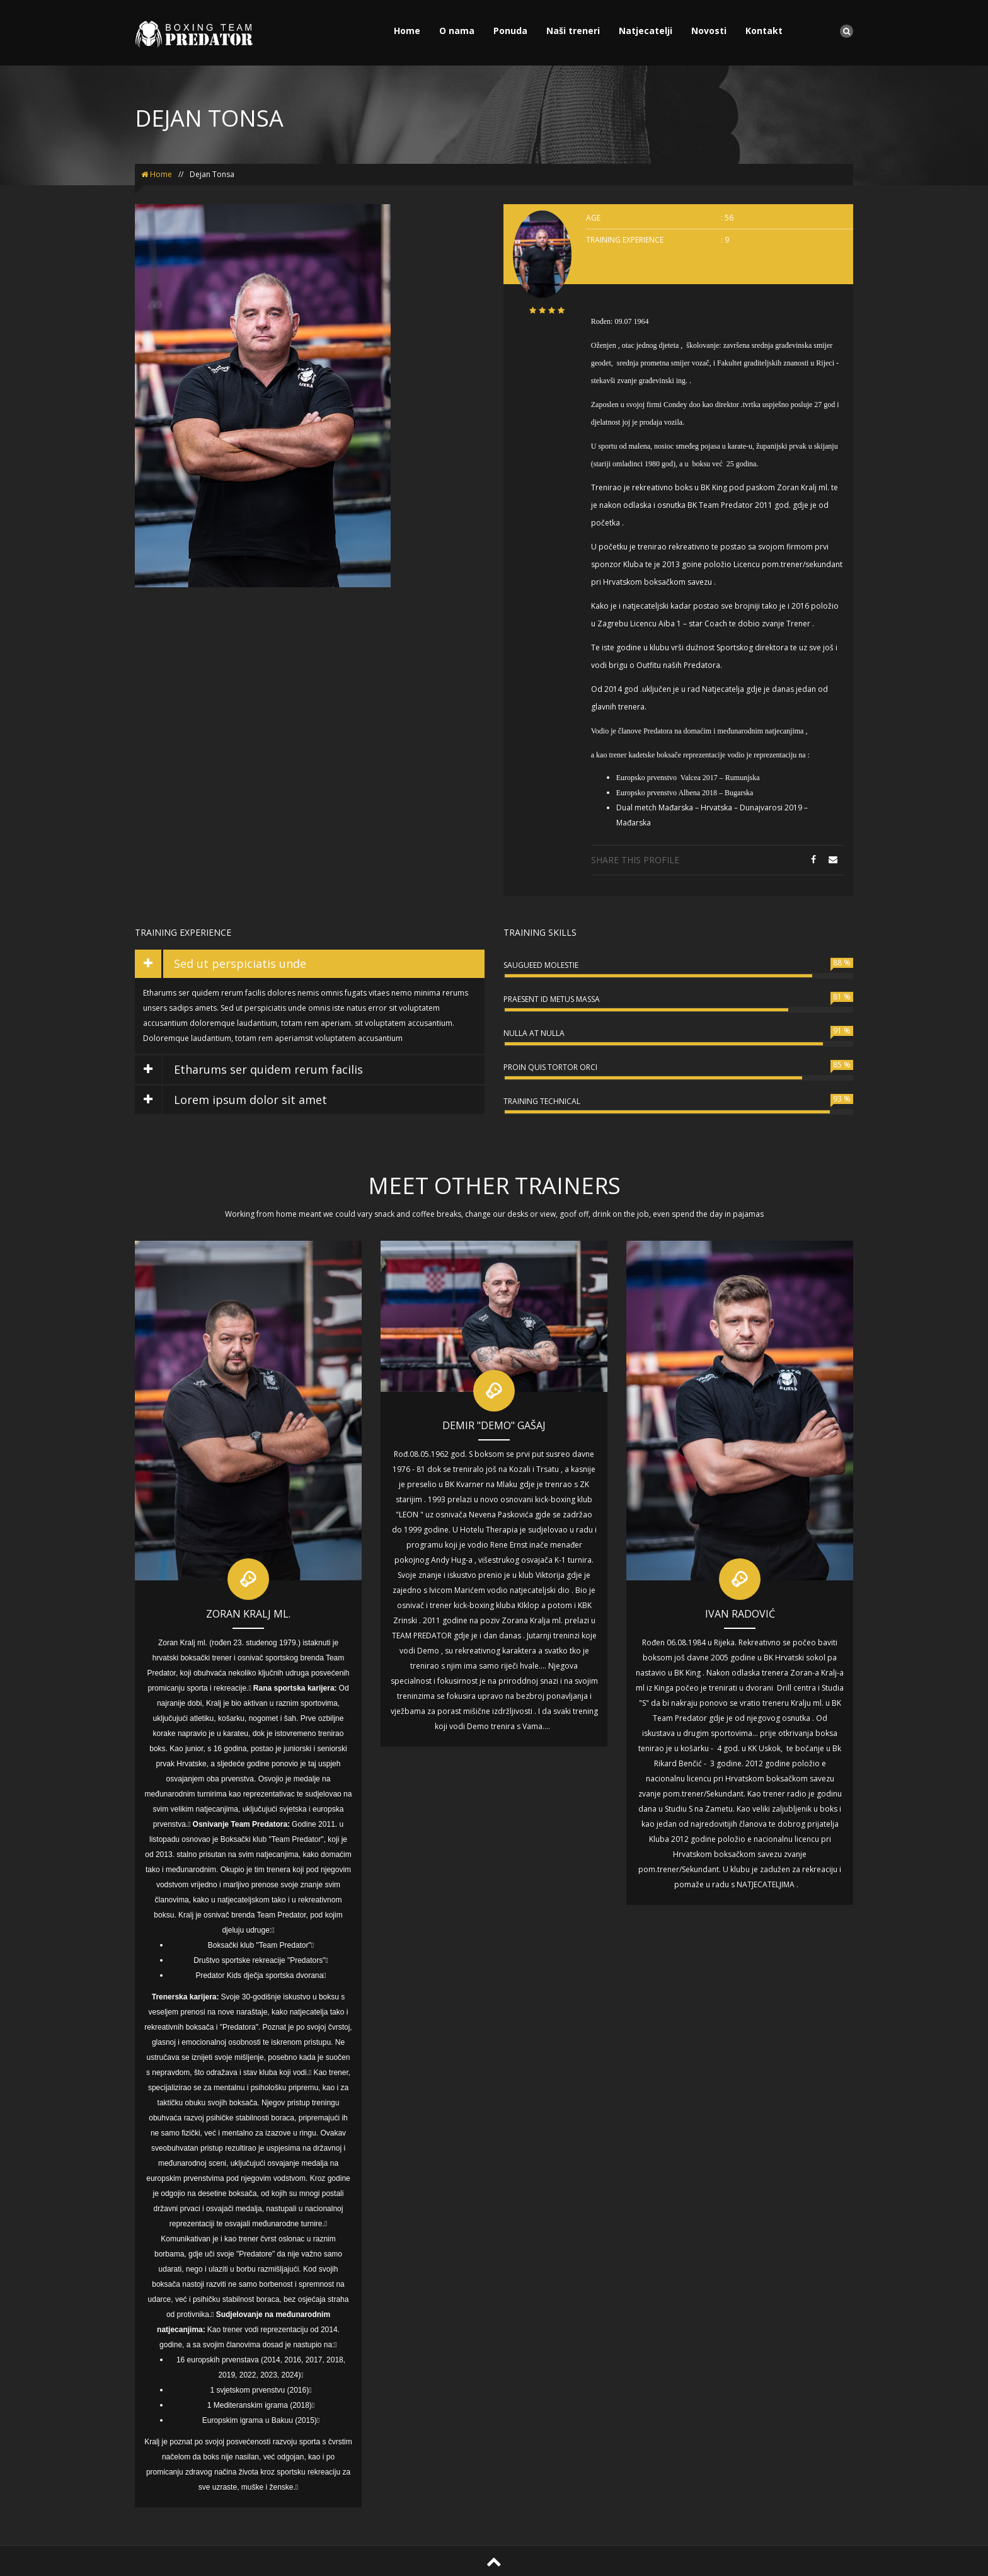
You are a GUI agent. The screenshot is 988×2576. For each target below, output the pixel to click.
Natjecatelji (645, 31)
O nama (456, 31)
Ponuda (510, 31)
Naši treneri (573, 31)
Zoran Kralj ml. (248, 1614)
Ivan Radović (740, 1614)
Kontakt (764, 31)
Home (407, 31)
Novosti (709, 31)
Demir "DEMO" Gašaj (494, 1425)
